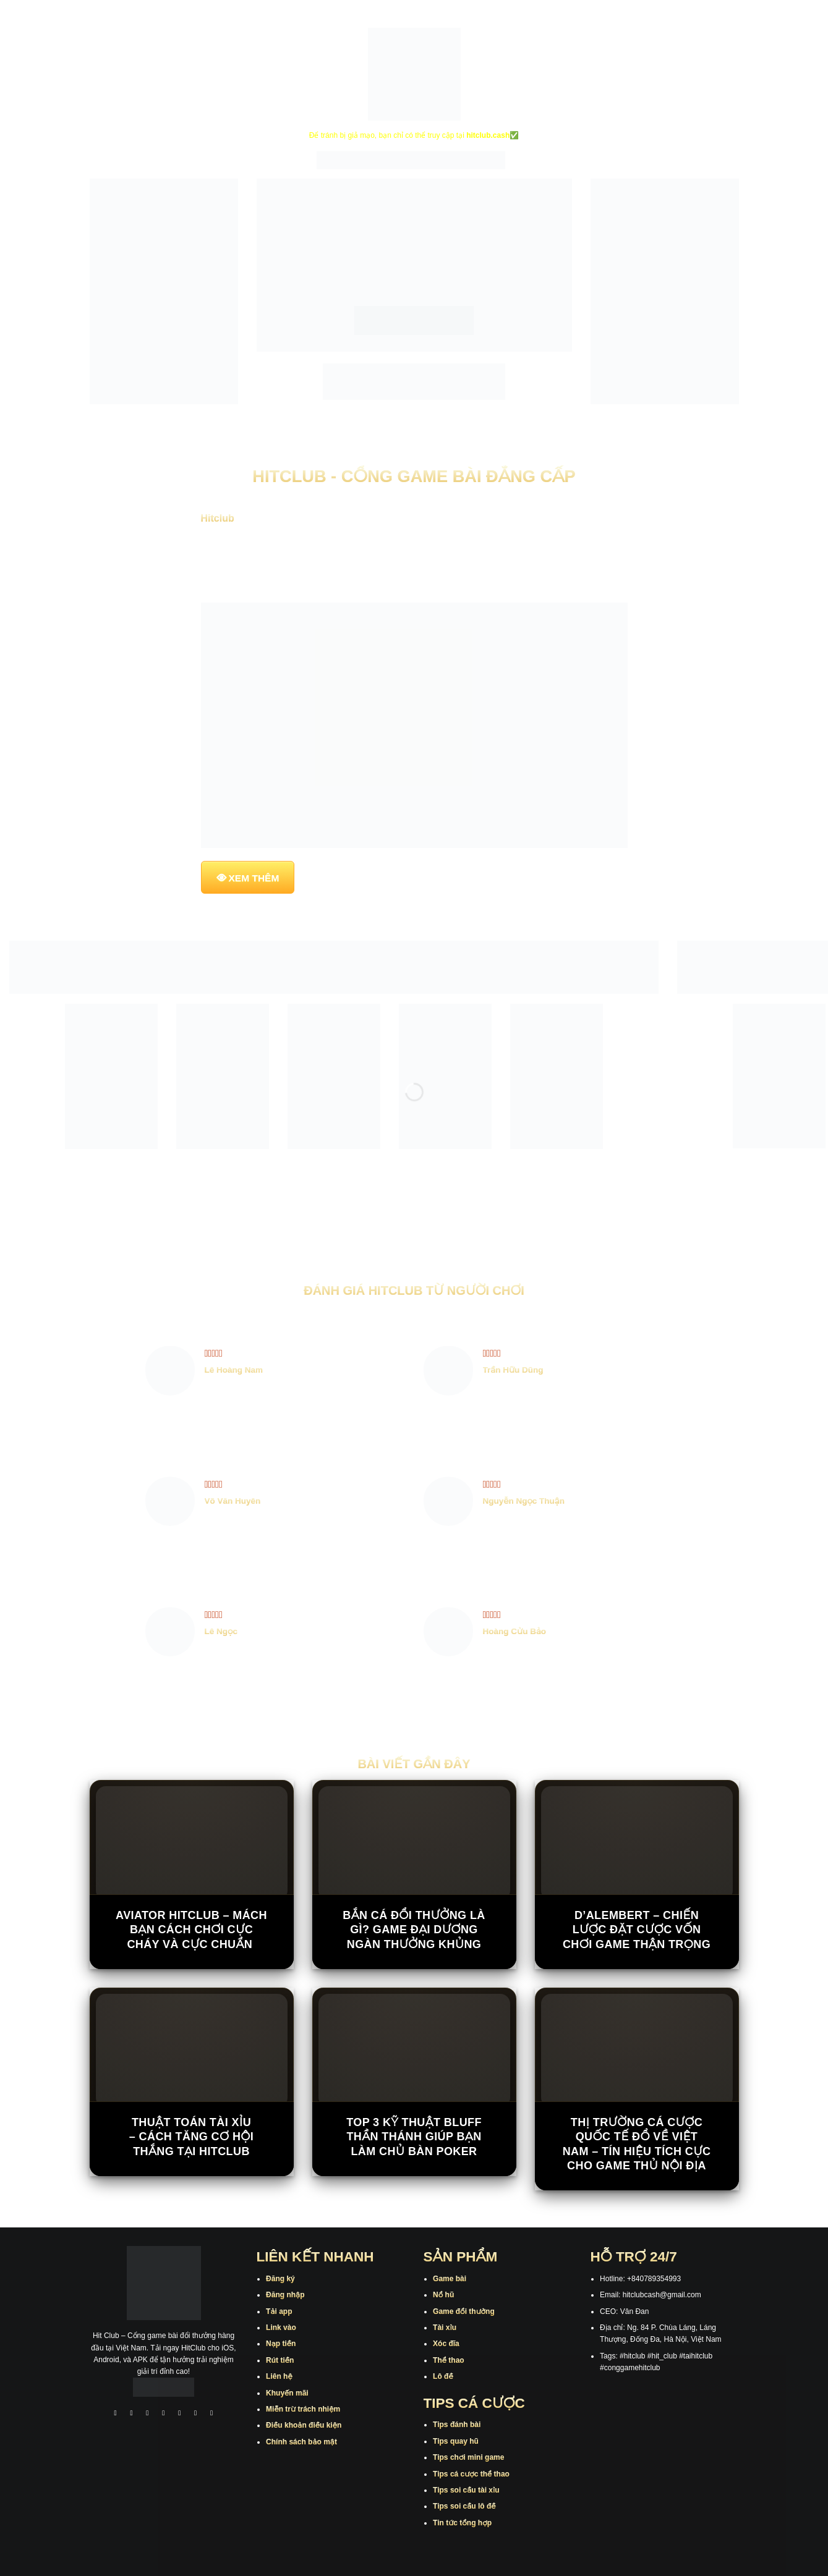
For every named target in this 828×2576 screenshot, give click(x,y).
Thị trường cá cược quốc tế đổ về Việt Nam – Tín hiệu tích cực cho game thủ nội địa (637, 2144)
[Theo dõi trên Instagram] (131, 2414)
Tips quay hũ (456, 2441)
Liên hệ (279, 2376)
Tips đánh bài (456, 2424)
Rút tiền (280, 2360)
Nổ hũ (443, 2294)
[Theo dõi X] (163, 2414)
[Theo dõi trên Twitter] (180, 2414)
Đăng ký (280, 2278)
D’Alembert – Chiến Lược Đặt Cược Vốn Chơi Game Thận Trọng (637, 1930)
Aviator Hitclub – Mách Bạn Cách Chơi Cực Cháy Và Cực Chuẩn (191, 1930)
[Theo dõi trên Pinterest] (211, 2414)
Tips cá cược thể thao (471, 2474)
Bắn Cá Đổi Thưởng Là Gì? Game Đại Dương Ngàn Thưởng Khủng (414, 1930)
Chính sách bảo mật (301, 2442)
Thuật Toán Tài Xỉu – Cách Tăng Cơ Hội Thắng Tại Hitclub (191, 2137)
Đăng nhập (285, 2294)
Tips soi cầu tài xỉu (466, 2490)
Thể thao (448, 2360)
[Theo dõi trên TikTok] (147, 2414)
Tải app (279, 2311)
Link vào (281, 2327)
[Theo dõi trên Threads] (195, 2414)
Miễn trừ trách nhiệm (303, 2409)
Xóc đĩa (446, 2343)
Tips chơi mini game (468, 2457)
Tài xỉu (444, 2327)
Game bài (449, 2278)
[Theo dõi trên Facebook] (115, 2414)
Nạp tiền (281, 2343)
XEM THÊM (254, 878)
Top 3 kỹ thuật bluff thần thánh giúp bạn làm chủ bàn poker (414, 2137)
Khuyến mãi (287, 2393)
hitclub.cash (488, 135)
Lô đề (443, 2376)
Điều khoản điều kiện (303, 2425)
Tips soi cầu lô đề (464, 2506)
